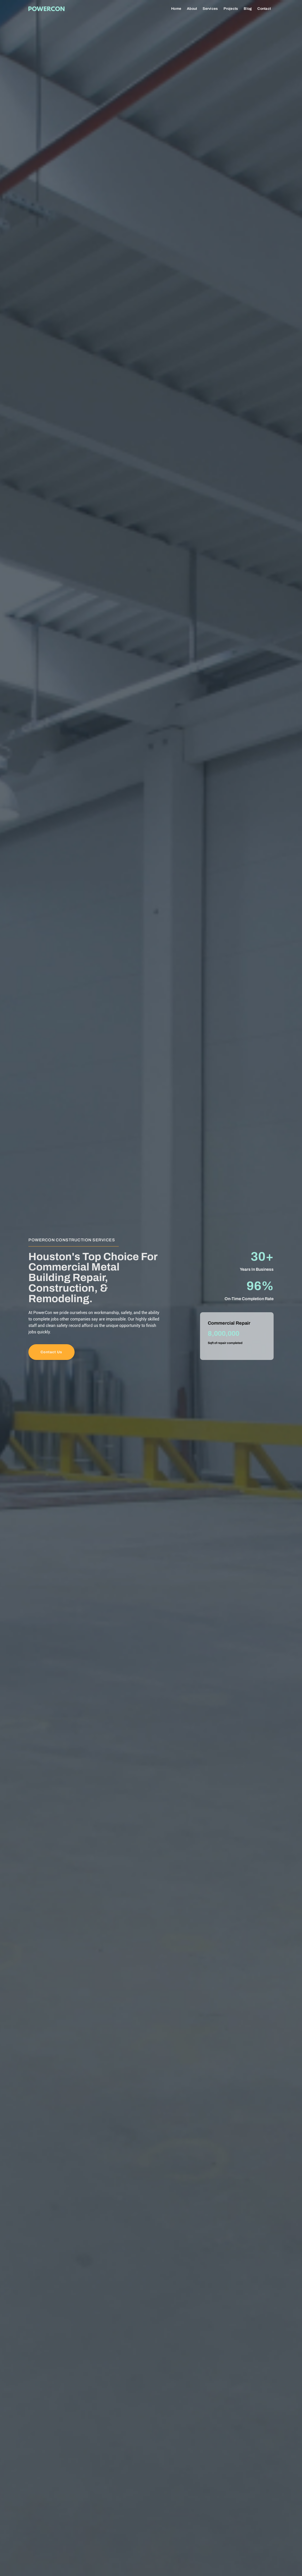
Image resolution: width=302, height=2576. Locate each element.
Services (210, 9)
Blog (248, 9)
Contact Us (50, 1352)
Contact (264, 9)
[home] (46, 8)
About (192, 9)
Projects (231, 9)
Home (176, 9)
